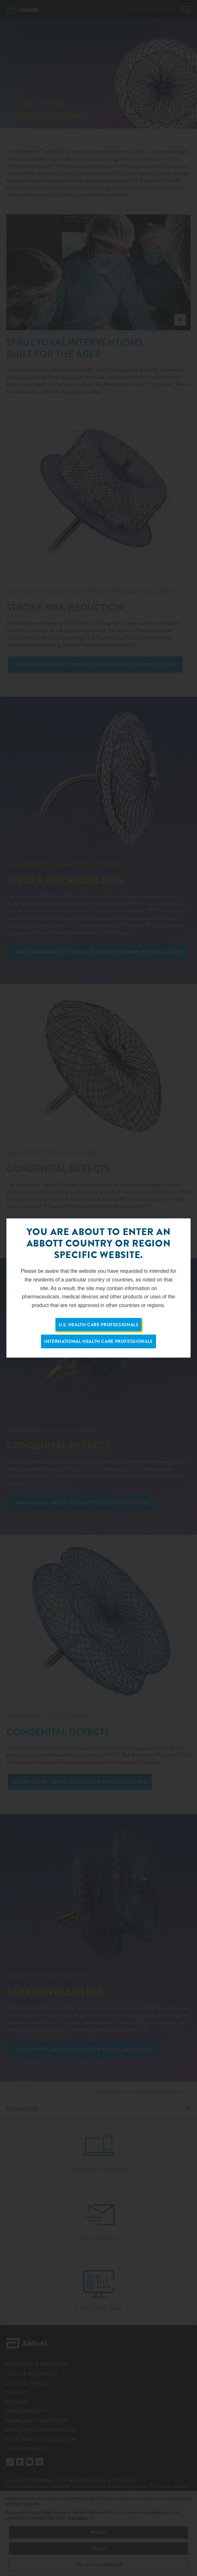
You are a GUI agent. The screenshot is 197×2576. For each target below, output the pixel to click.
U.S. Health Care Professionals (99, 1324)
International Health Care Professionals (98, 1341)
